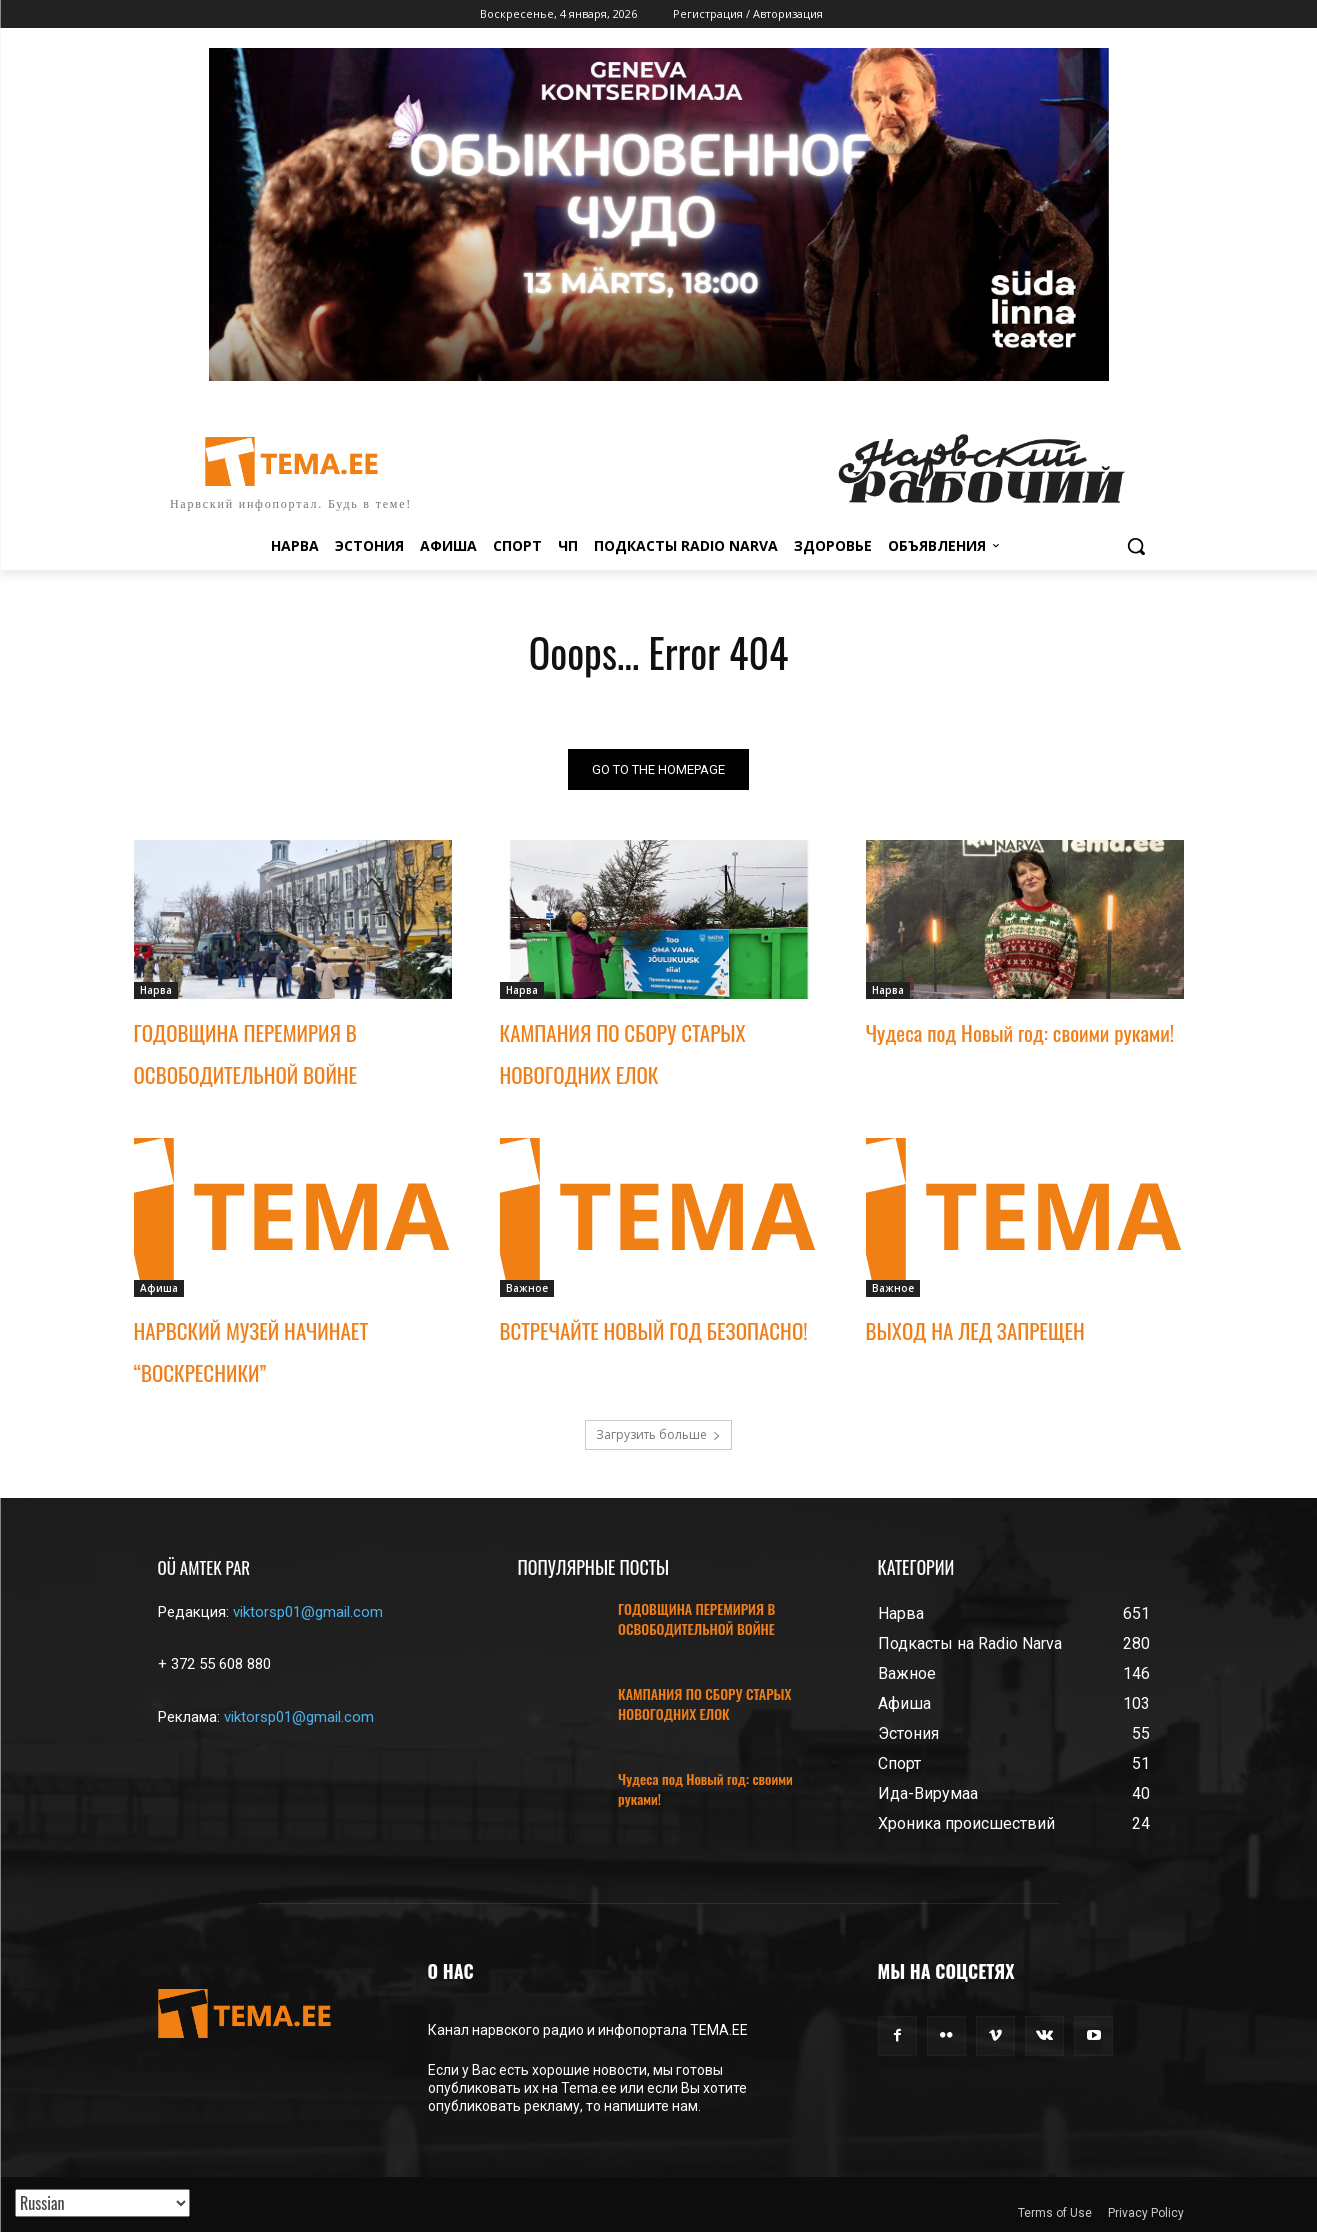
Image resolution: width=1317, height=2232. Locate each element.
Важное (527, 1288)
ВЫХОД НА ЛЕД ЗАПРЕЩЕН (975, 1330)
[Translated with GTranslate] (102, 2203)
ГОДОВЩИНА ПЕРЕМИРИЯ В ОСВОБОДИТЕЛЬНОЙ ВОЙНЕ (696, 1618)
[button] (1136, 546)
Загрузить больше (658, 1434)
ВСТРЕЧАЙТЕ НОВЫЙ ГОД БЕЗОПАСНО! (654, 1330)
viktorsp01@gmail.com (308, 1612)
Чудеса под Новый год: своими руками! (1020, 1032)
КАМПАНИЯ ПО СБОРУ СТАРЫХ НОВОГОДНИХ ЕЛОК (704, 1703)
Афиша (159, 1288)
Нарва (156, 990)
